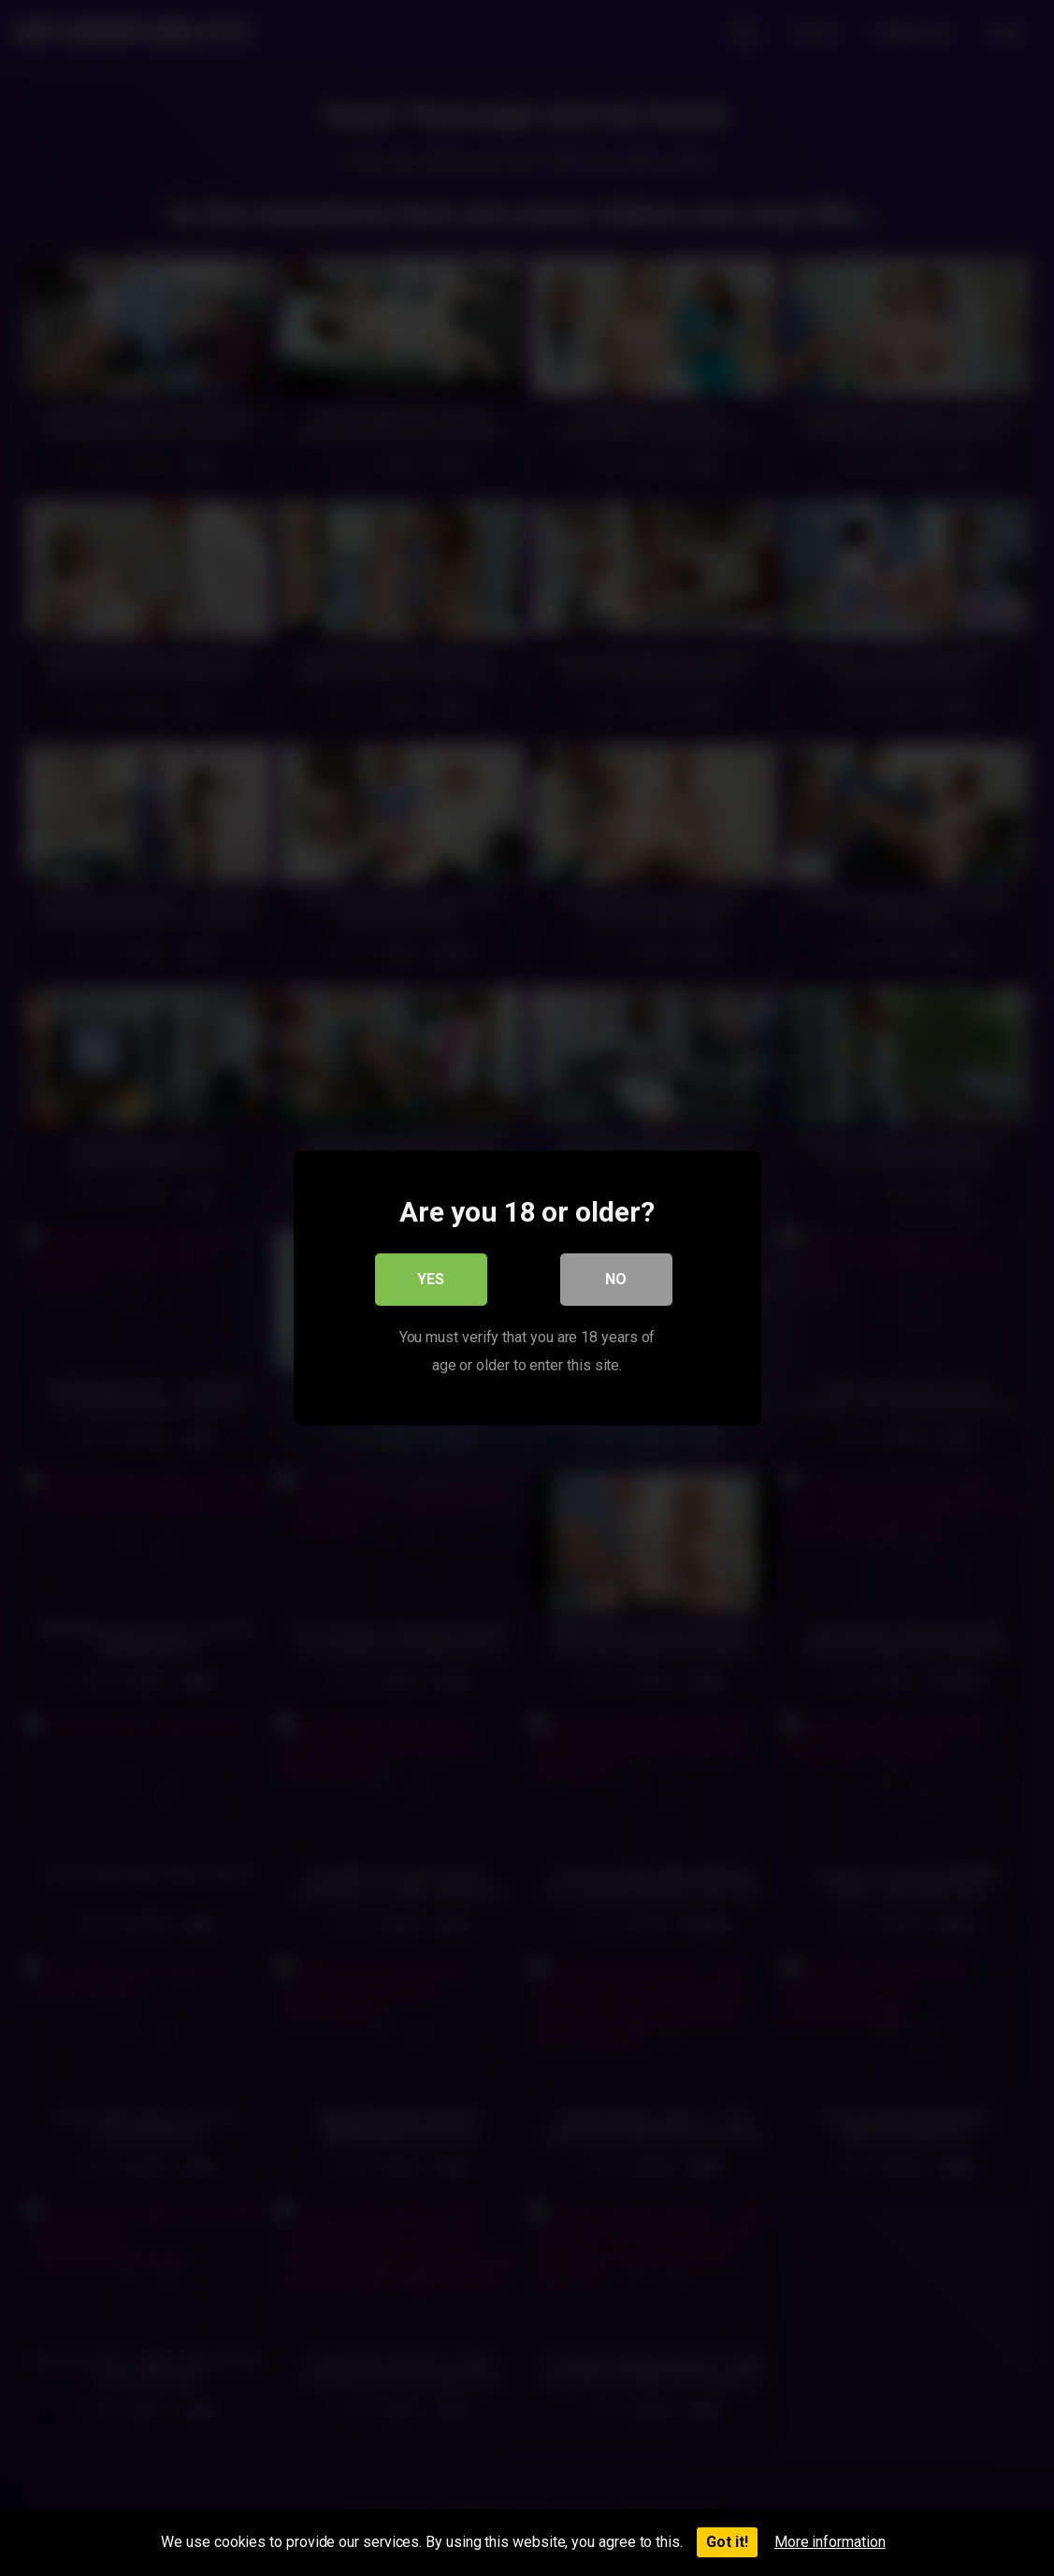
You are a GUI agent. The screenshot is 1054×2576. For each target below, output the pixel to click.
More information (830, 2542)
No (616, 1279)
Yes (430, 1279)
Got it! (727, 2542)
